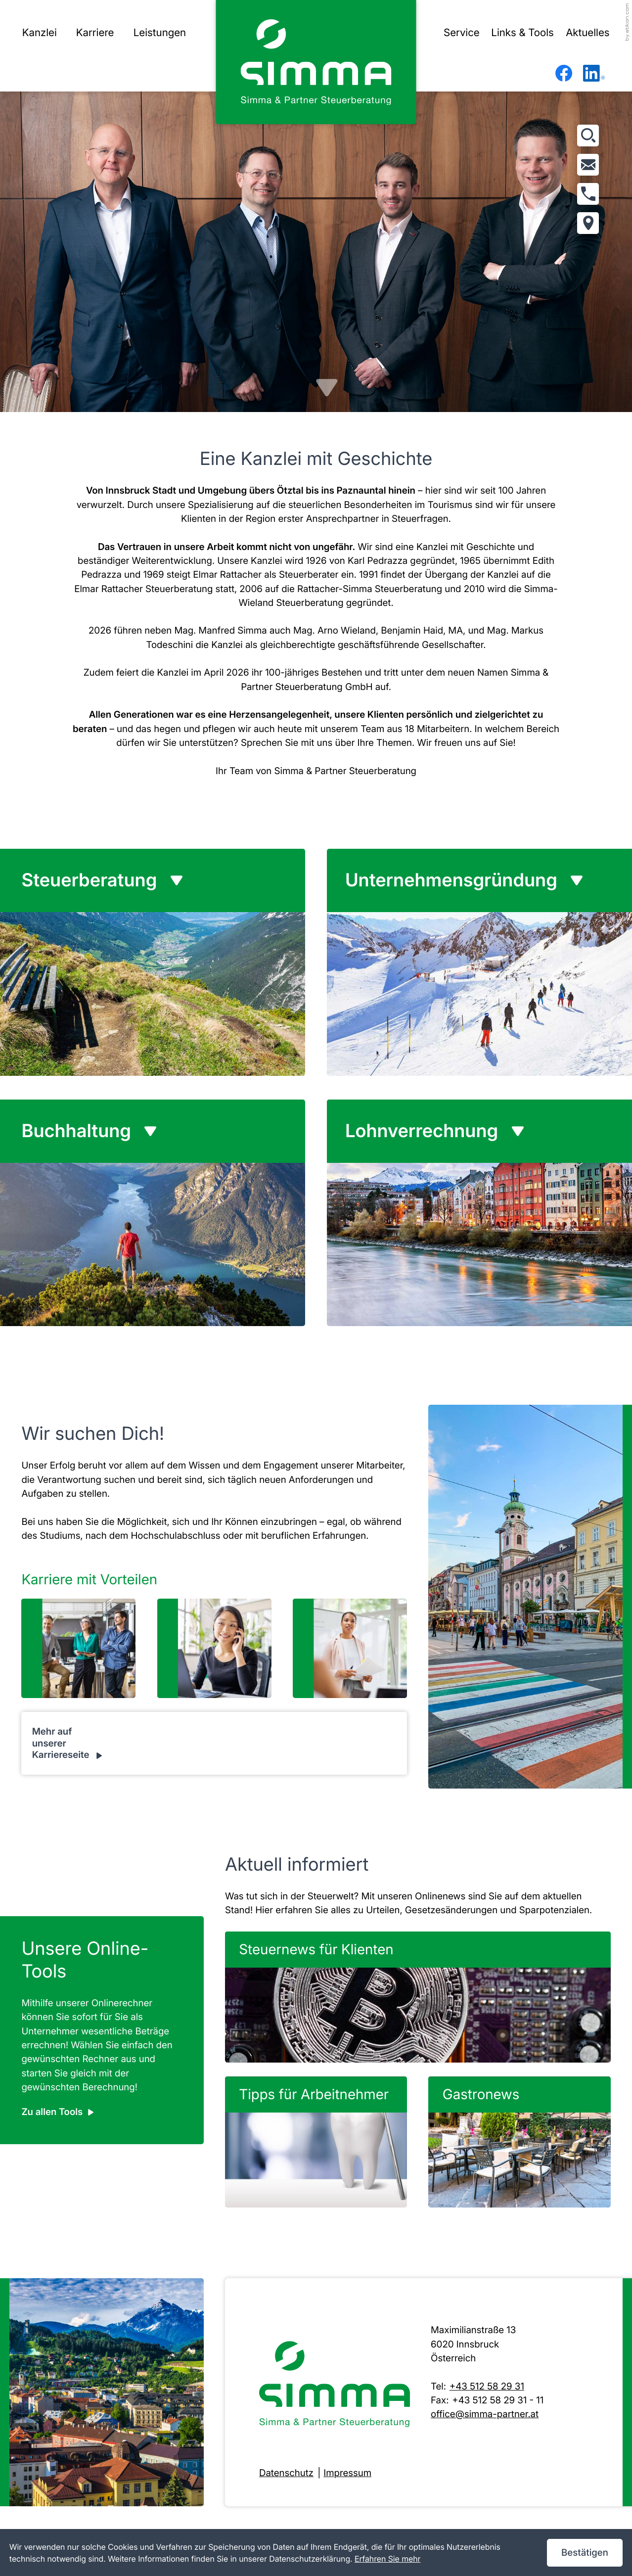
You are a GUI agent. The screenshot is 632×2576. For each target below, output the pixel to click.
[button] (588, 194)
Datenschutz (286, 2473)
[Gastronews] (519, 2142)
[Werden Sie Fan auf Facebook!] (564, 73)
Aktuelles (587, 33)
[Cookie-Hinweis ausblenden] (585, 2553)
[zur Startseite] (316, 62)
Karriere (95, 33)
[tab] (163, 880)
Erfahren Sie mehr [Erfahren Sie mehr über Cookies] (388, 2559)
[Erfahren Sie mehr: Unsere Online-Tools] (57, 2112)
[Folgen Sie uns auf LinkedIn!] (594, 73)
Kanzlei (39, 33)
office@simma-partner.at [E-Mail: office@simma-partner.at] (485, 2414)
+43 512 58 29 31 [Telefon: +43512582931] (487, 2386)
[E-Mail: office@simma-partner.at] (588, 165)
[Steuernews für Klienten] (418, 1997)
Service (462, 33)
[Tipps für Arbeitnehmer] (316, 2142)
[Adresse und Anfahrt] (588, 223)
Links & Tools (522, 33)
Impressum (347, 2473)
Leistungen (160, 33)
